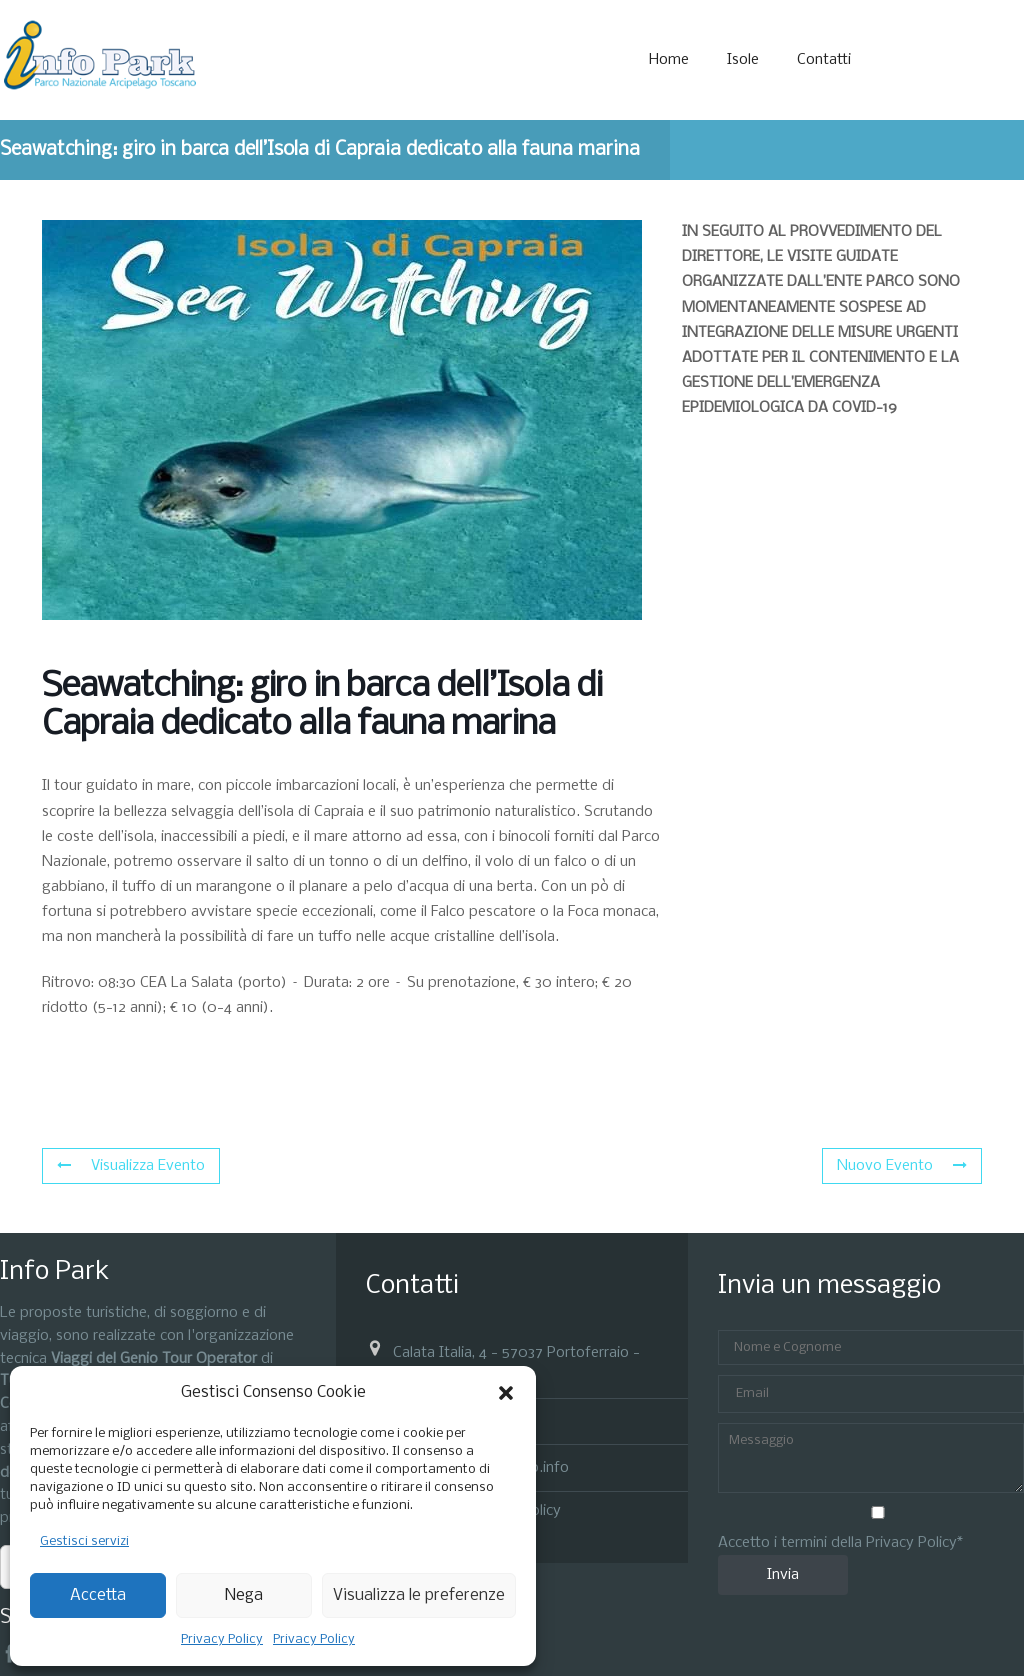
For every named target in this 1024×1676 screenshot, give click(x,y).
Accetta (98, 1595)
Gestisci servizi (84, 1541)
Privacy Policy (222, 1639)
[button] (506, 1393)
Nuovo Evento (902, 1166)
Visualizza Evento (131, 1166)
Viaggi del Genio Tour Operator (154, 1359)
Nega (244, 1595)
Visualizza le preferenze (419, 1595)
